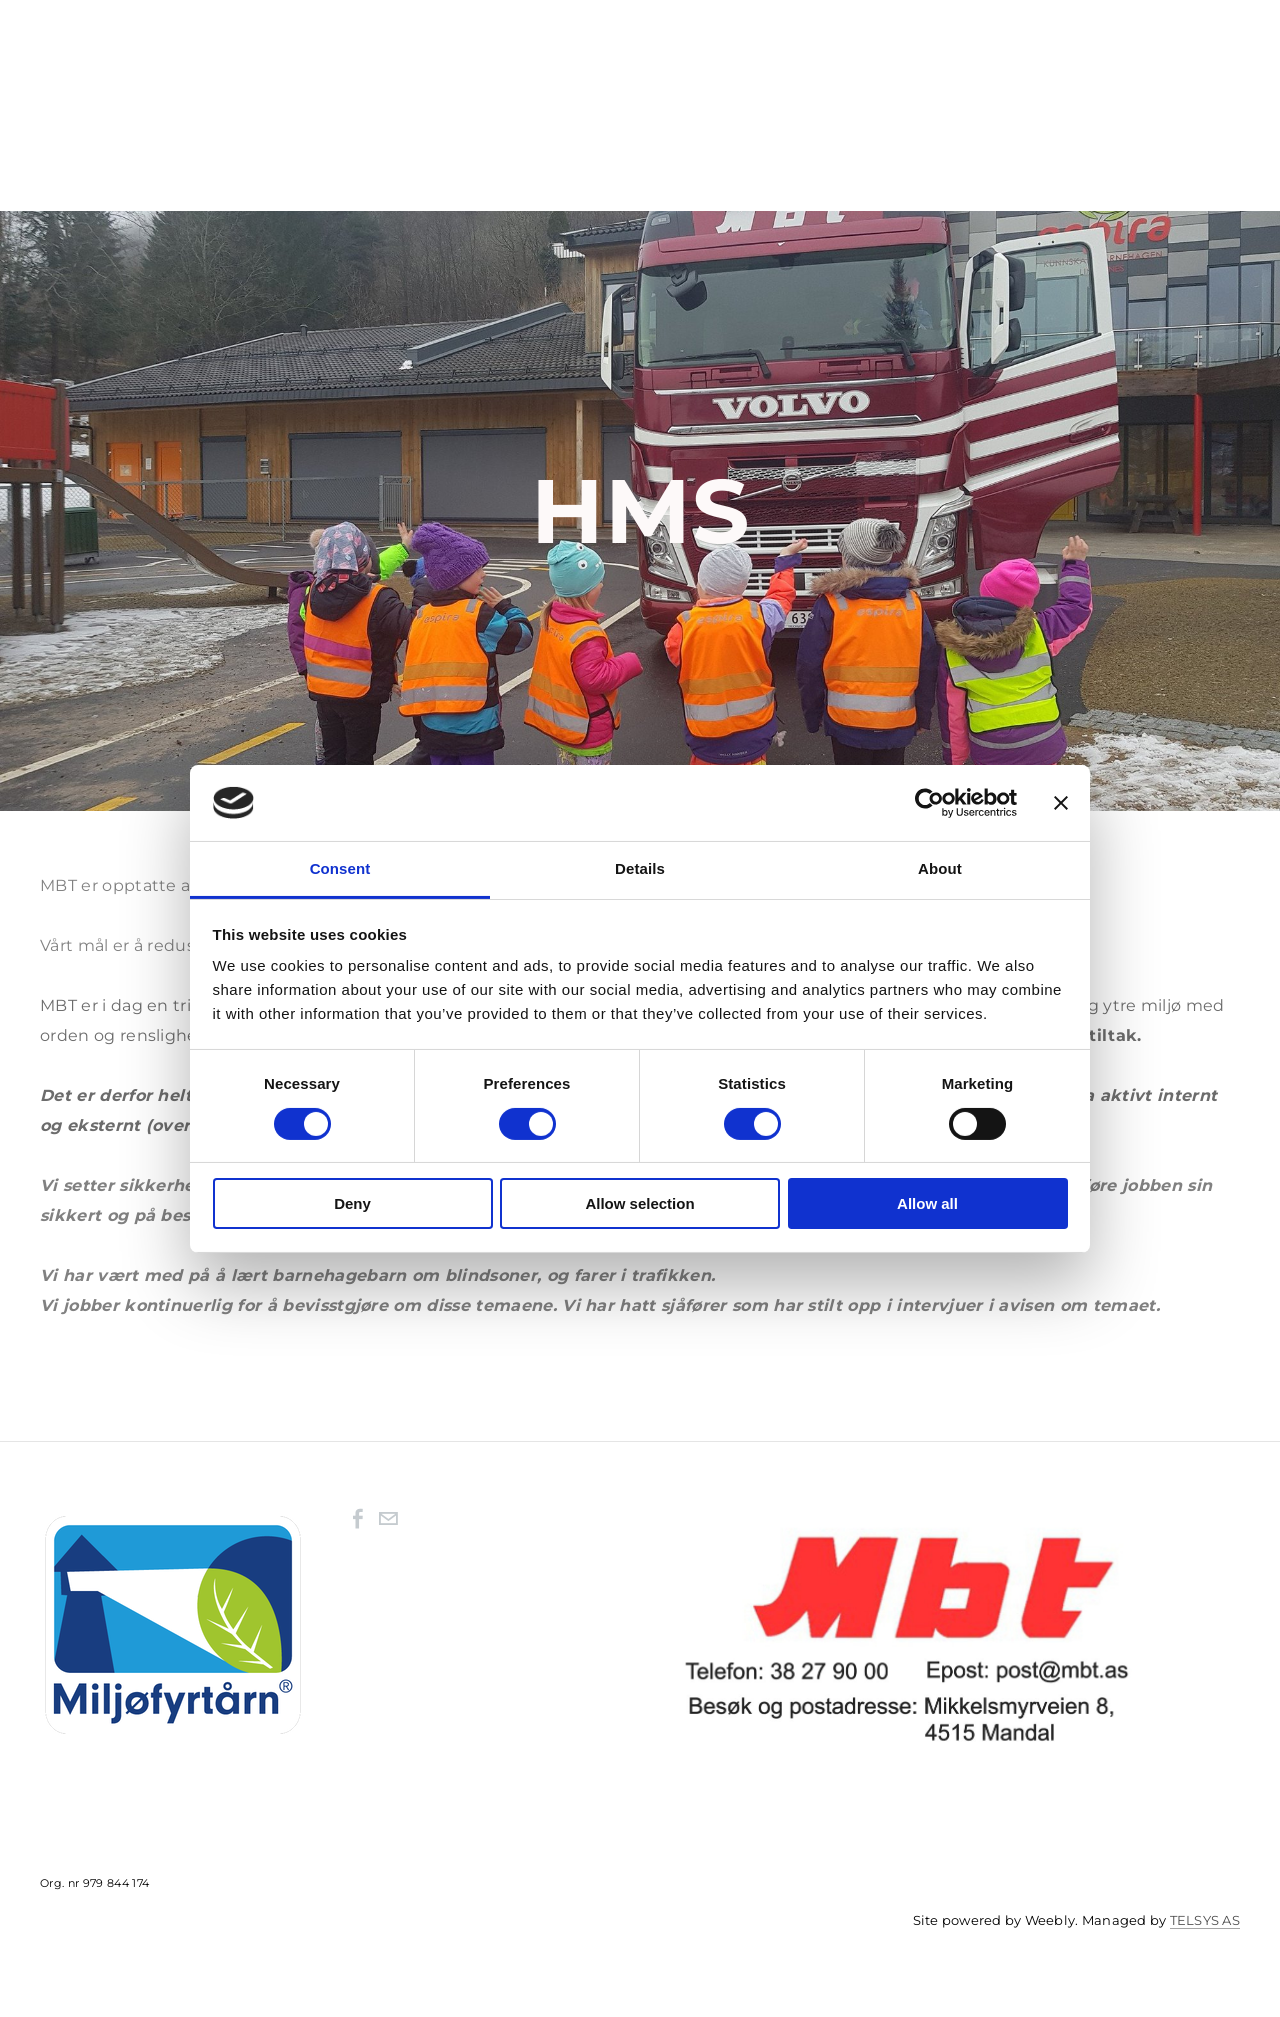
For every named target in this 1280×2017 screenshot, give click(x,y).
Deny (352, 1203)
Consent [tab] (340, 868)
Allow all (927, 1203)
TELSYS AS (1205, 1925)
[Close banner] (1061, 803)
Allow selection (639, 1203)
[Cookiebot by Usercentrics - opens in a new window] (929, 803)
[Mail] (388, 1524)
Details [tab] (640, 868)
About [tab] (940, 868)
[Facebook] (358, 1524)
